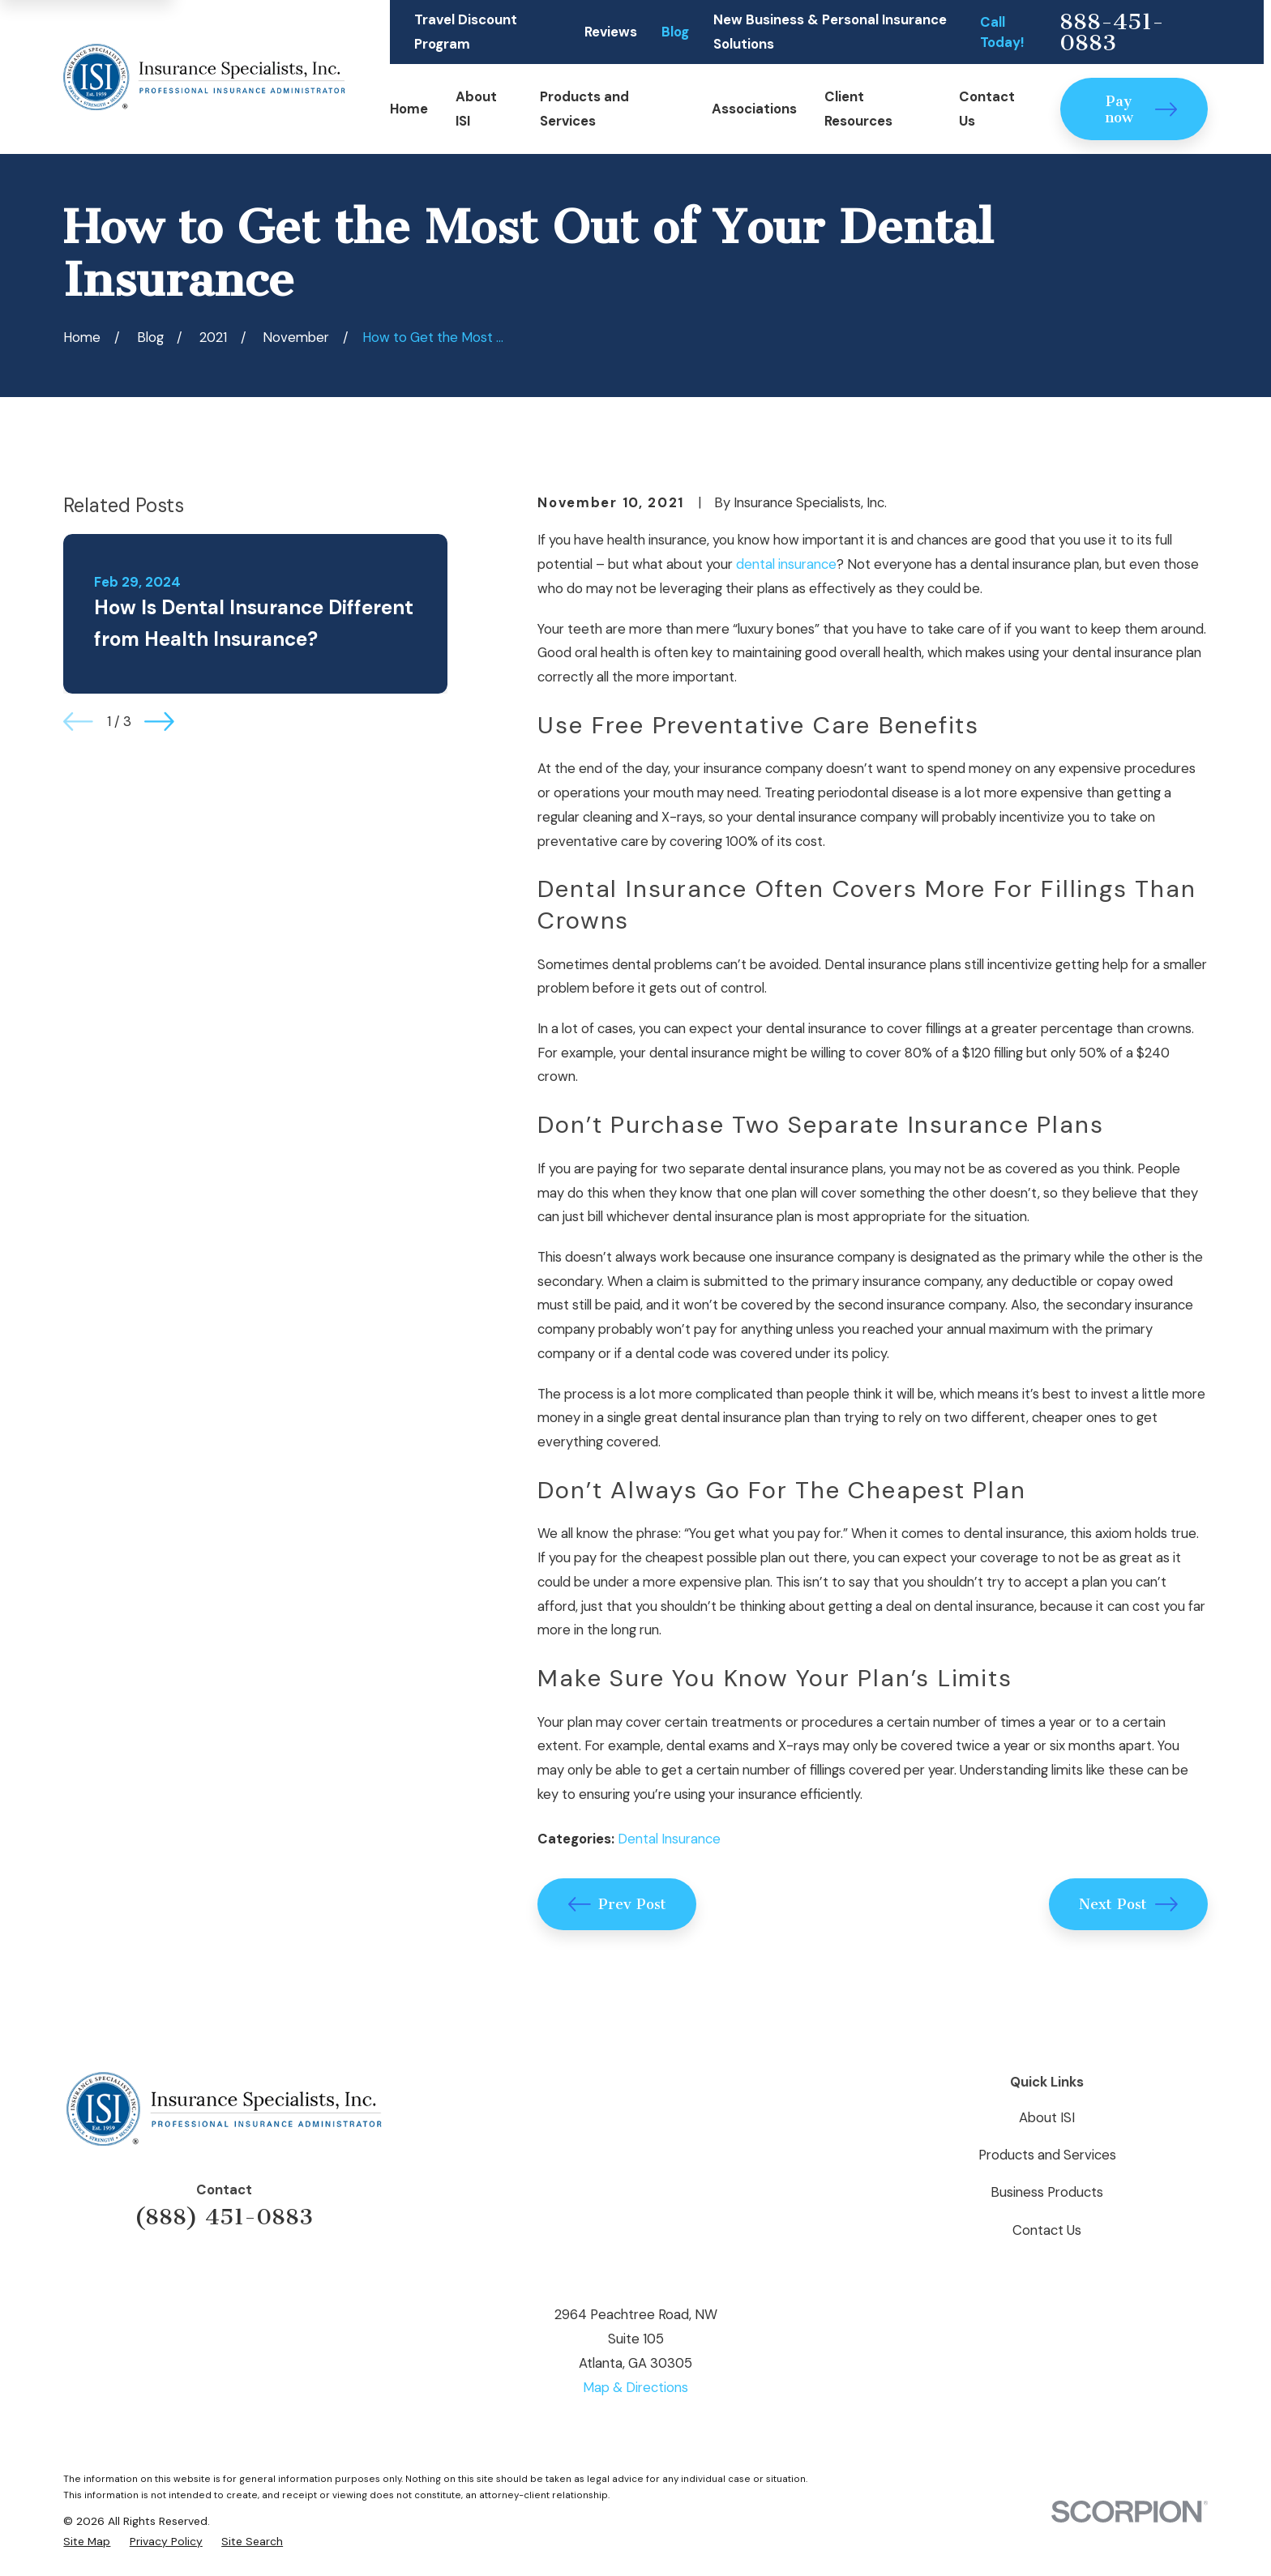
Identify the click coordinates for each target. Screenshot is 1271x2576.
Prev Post (617, 1904)
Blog (675, 32)
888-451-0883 (1111, 32)
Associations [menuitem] (754, 108)
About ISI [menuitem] (476, 109)
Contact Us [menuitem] (987, 109)
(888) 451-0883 (224, 2216)
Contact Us (1046, 2230)
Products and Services (1047, 2155)
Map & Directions (635, 2387)
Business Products (1047, 2192)
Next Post (1128, 1904)
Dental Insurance (669, 1839)
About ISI (1047, 2117)
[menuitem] (86, 2541)
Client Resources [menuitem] (858, 109)
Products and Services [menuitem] (584, 109)
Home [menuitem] (409, 108)
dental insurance (786, 564)
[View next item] (159, 722)
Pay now (1141, 109)
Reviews (610, 32)
